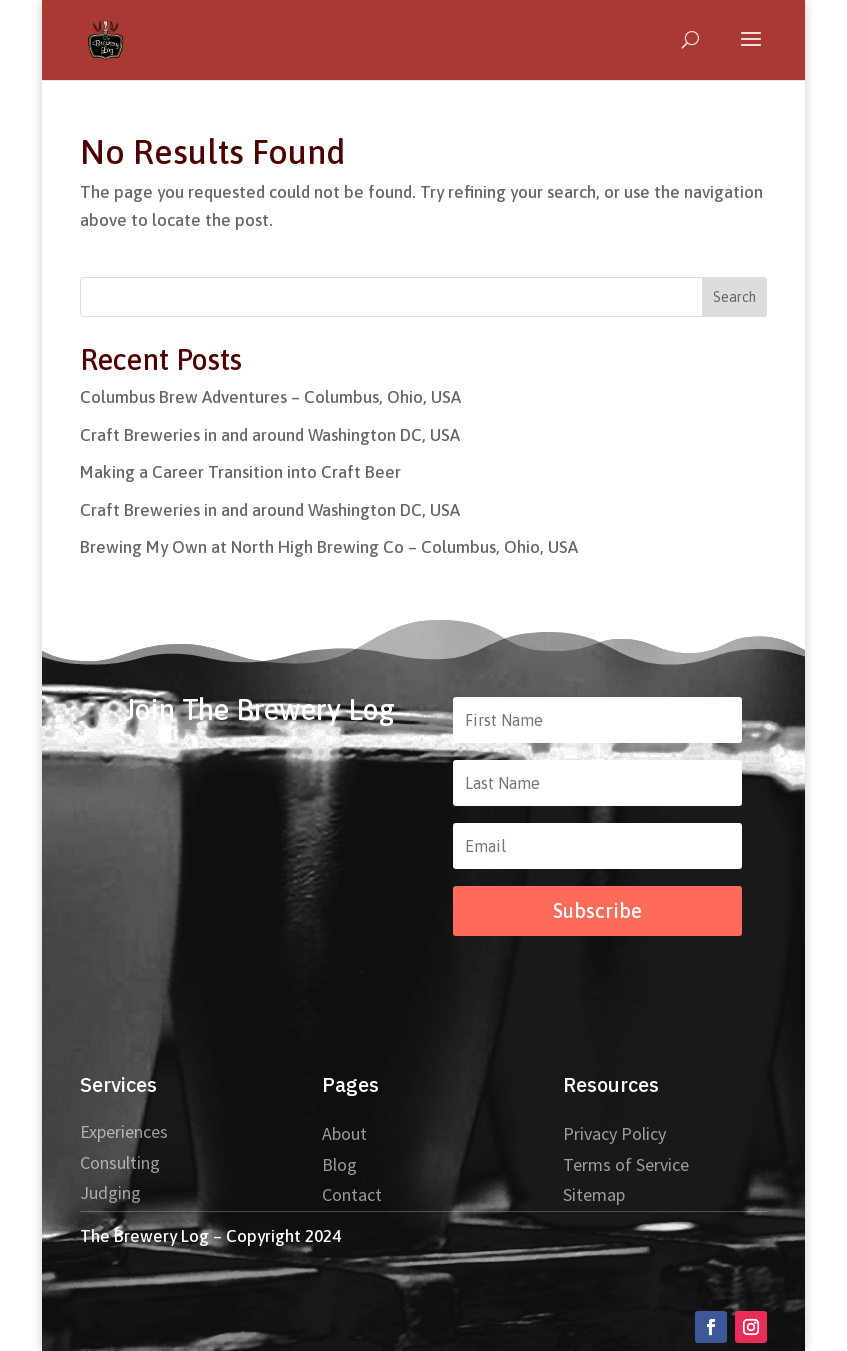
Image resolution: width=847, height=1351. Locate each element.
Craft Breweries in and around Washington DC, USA (270, 435)
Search (734, 297)
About (344, 1133)
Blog (339, 1164)
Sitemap (594, 1194)
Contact (352, 1194)
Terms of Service (626, 1164)
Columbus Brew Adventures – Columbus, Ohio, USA (270, 397)
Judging (110, 1192)
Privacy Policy (614, 1133)
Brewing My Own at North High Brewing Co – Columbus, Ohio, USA (329, 547)
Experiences (124, 1131)
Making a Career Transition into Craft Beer (240, 472)
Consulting (120, 1162)
